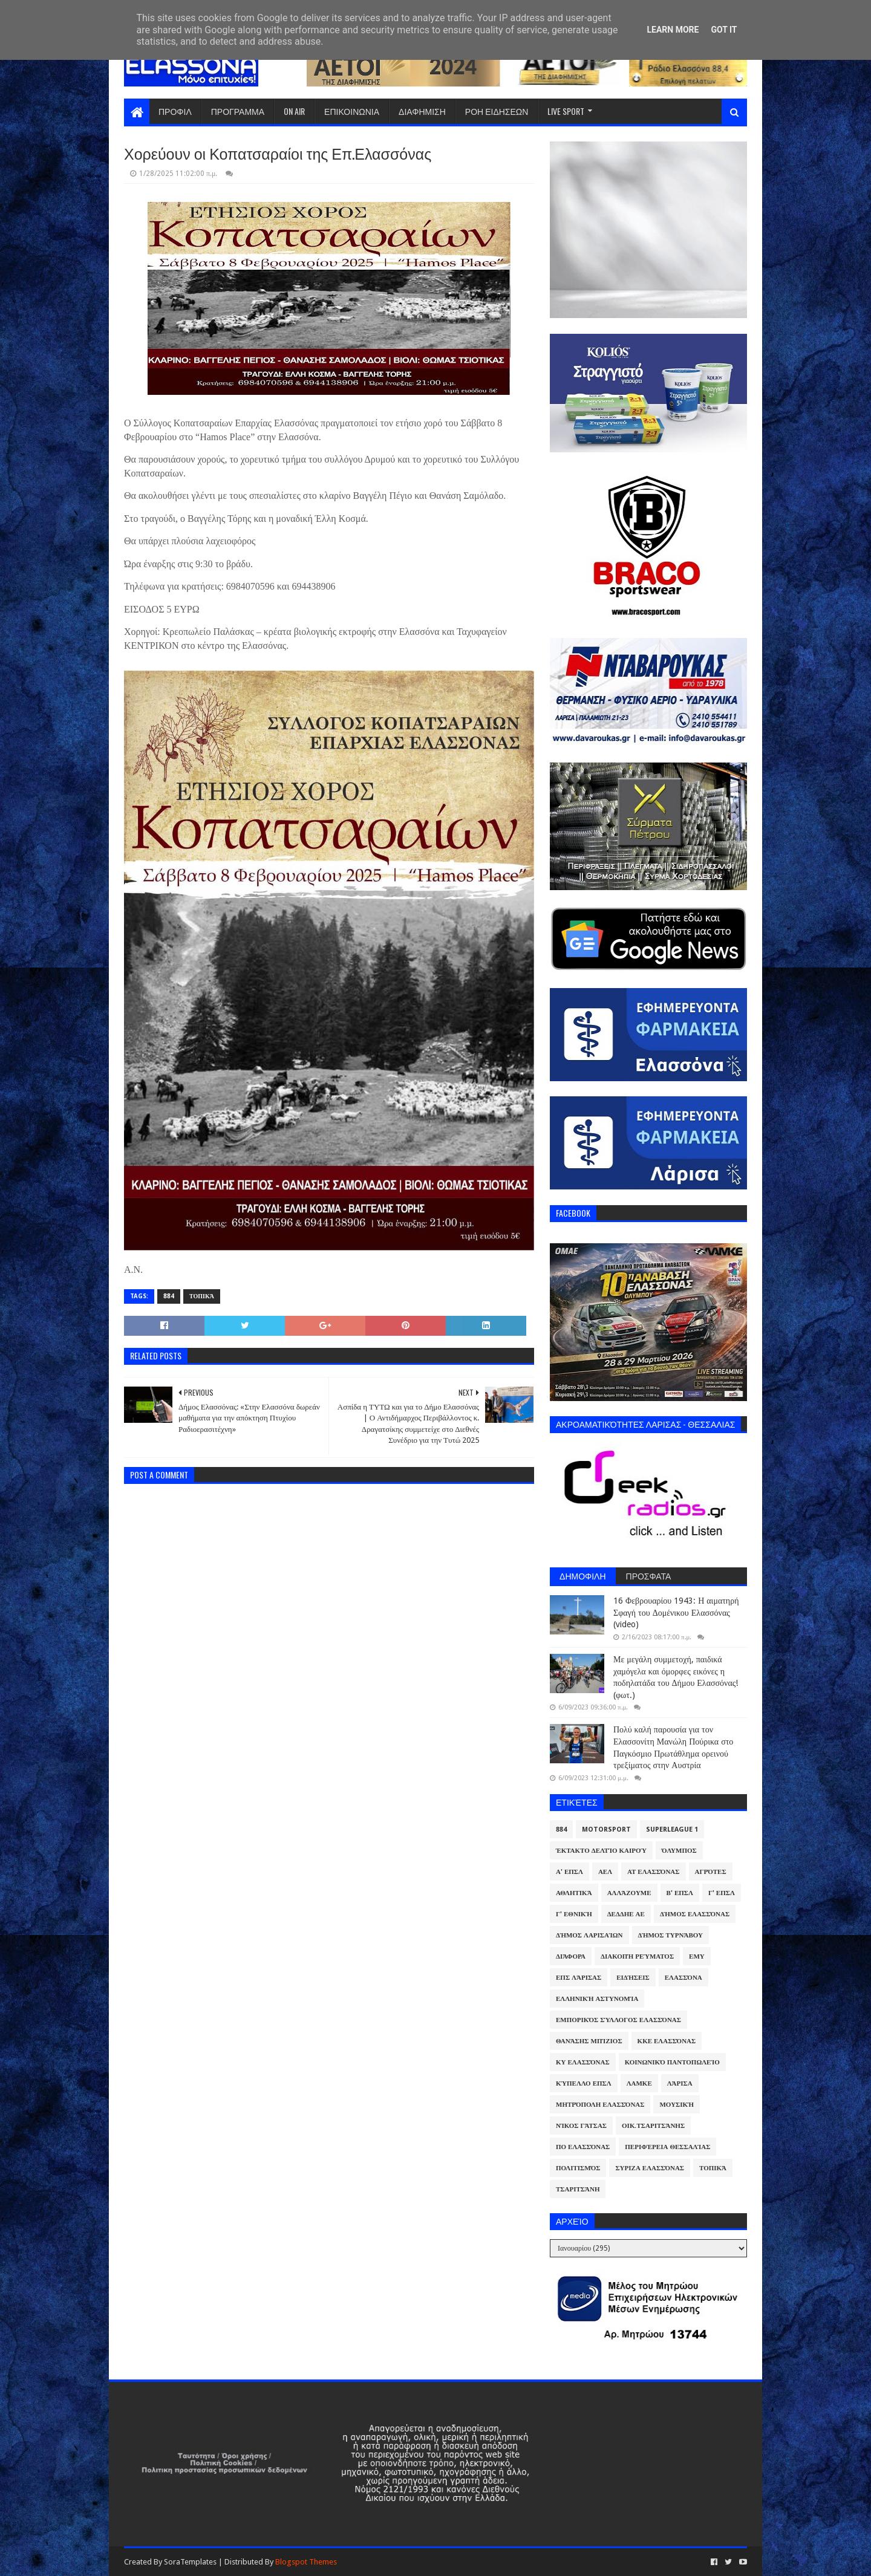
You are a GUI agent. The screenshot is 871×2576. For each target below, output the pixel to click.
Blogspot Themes (306, 2561)
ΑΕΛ (605, 1872)
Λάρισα (680, 2083)
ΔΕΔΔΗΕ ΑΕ (626, 1914)
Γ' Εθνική (574, 1914)
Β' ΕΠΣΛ (680, 1893)
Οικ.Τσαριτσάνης (653, 2126)
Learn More (673, 29)
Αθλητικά (574, 1893)
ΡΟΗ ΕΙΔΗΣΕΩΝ (497, 111)
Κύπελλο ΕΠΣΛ (584, 2083)
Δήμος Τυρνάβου (670, 1935)
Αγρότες (710, 1872)
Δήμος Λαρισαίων (589, 1935)
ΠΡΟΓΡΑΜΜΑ (237, 111)
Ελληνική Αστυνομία (597, 1999)
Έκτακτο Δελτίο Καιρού (601, 1851)
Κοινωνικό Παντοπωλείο (672, 2062)
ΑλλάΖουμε (629, 1893)
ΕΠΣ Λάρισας (578, 1978)
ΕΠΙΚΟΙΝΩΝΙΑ (351, 111)
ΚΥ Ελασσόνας (583, 2062)
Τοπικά (201, 1296)
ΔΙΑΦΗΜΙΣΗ (422, 111)
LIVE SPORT (565, 111)
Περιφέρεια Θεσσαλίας (667, 2147)
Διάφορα (571, 1956)
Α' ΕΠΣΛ (569, 1872)
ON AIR (294, 111)
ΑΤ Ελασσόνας (653, 1872)
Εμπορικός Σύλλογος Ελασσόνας (618, 2020)
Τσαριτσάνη (577, 2189)
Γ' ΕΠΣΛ (721, 1893)
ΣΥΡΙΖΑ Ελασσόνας (649, 2168)
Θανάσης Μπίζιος (589, 2041)
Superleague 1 (672, 1829)
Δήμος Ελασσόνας (694, 1914)
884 (168, 1296)
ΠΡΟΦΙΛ (175, 111)
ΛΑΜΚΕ (639, 2083)
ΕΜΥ (697, 1956)
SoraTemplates (190, 2561)
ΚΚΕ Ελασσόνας (667, 2041)
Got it (724, 29)
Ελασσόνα (683, 1978)
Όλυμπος (679, 1851)
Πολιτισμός (578, 2168)
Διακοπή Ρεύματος (637, 1956)
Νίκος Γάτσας (581, 2126)
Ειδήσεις (633, 1978)
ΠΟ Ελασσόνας (583, 2147)
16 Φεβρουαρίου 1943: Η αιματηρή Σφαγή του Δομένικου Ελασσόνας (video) (676, 1612)
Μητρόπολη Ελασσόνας (600, 2105)
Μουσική (676, 2105)
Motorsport (606, 1829)
